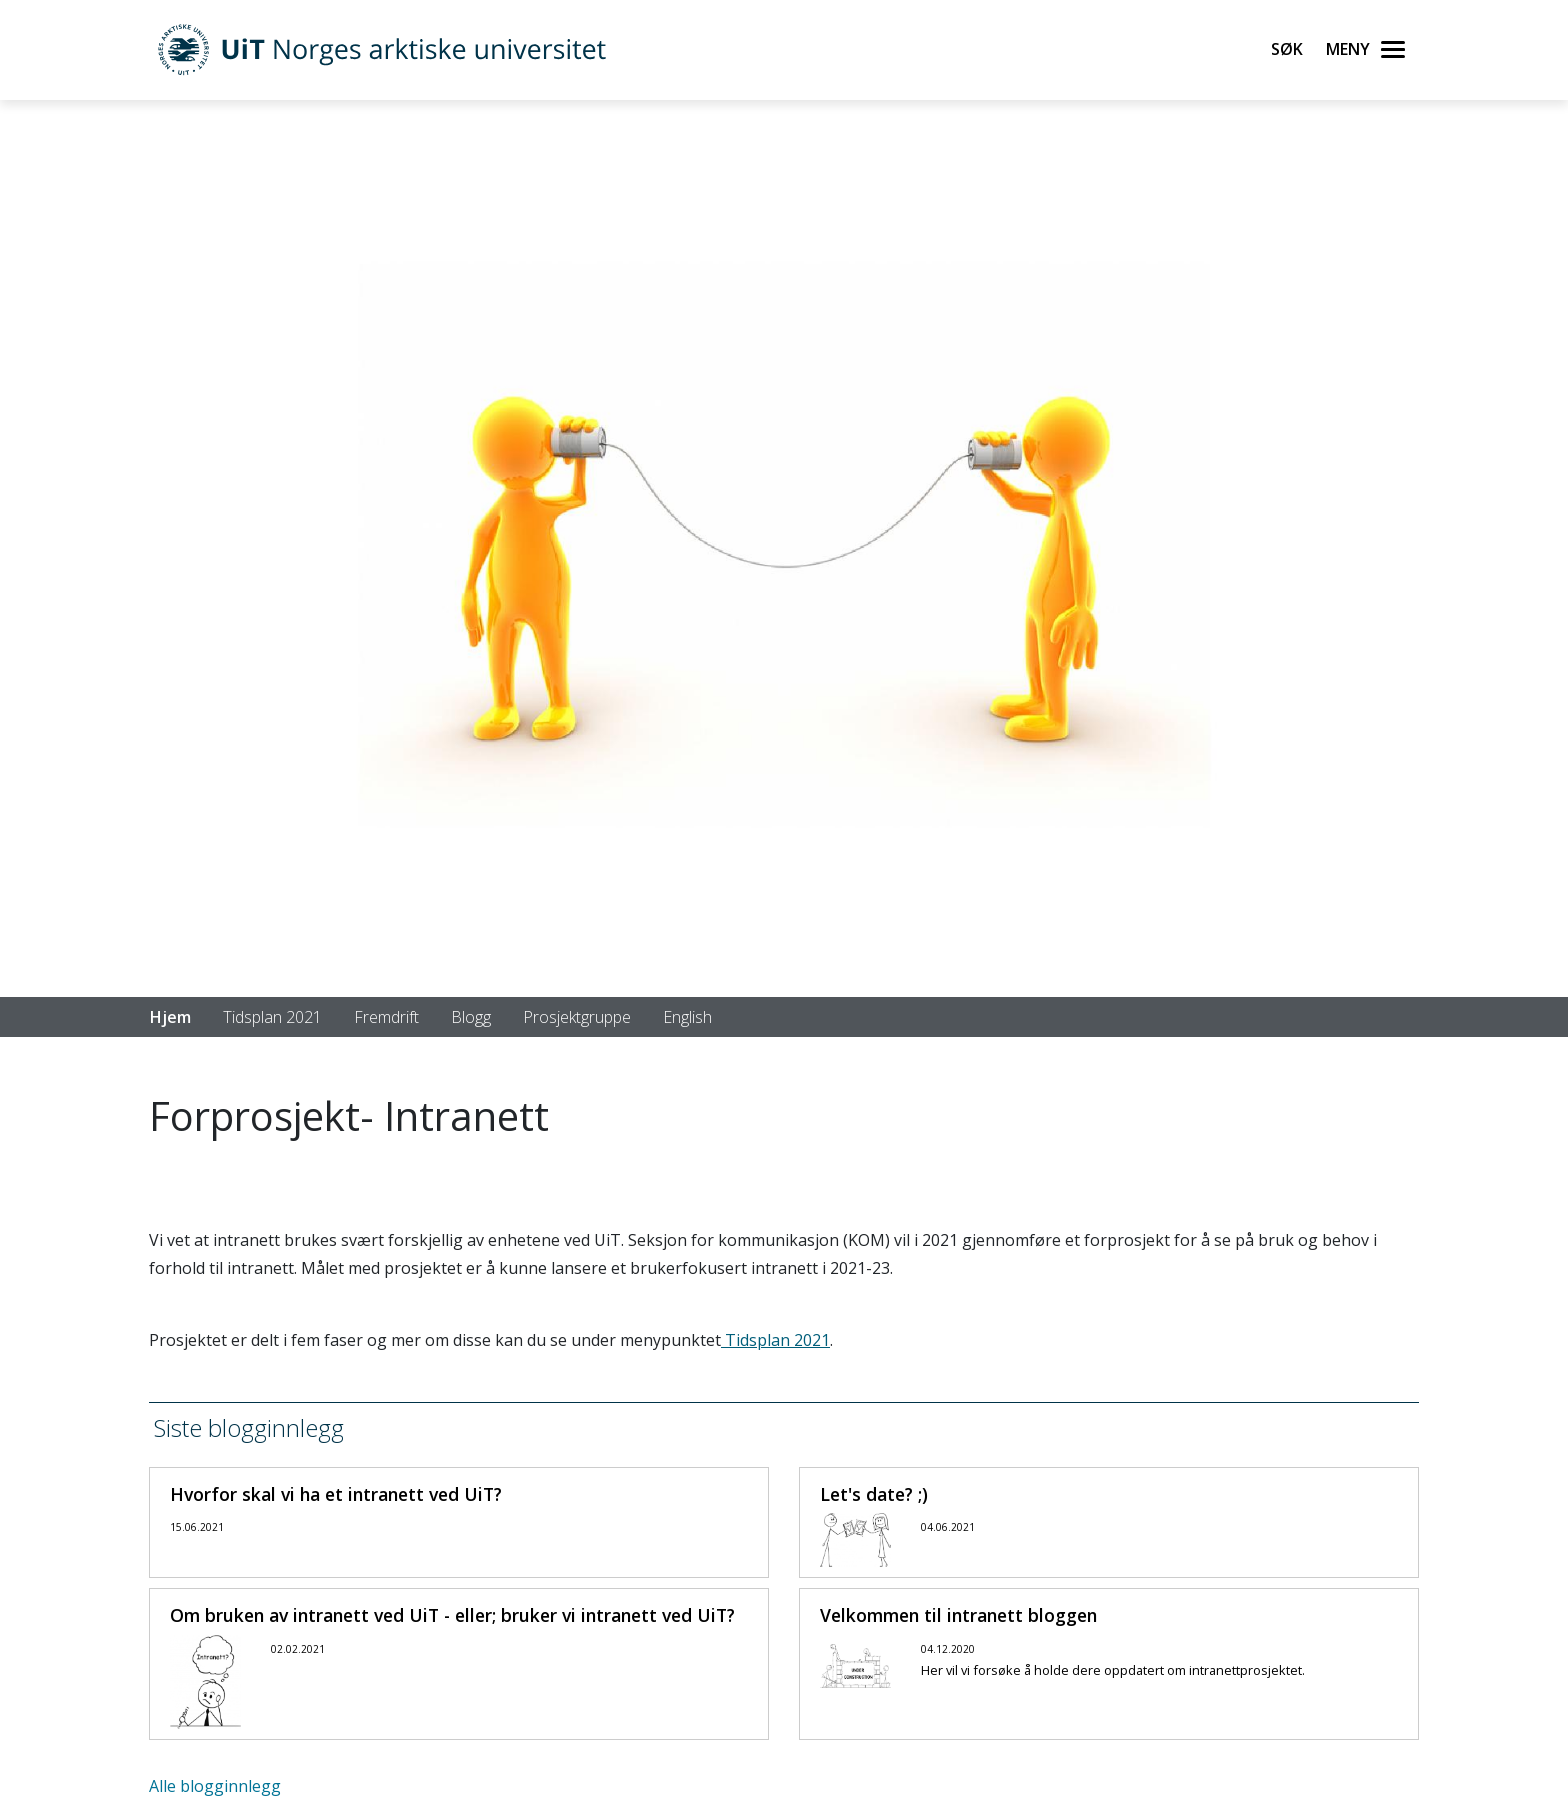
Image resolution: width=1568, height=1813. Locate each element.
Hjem (170, 1017)
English (687, 1017)
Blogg (471, 1017)
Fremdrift (386, 1017)
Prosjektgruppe (577, 1017)
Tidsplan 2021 (272, 1017)
